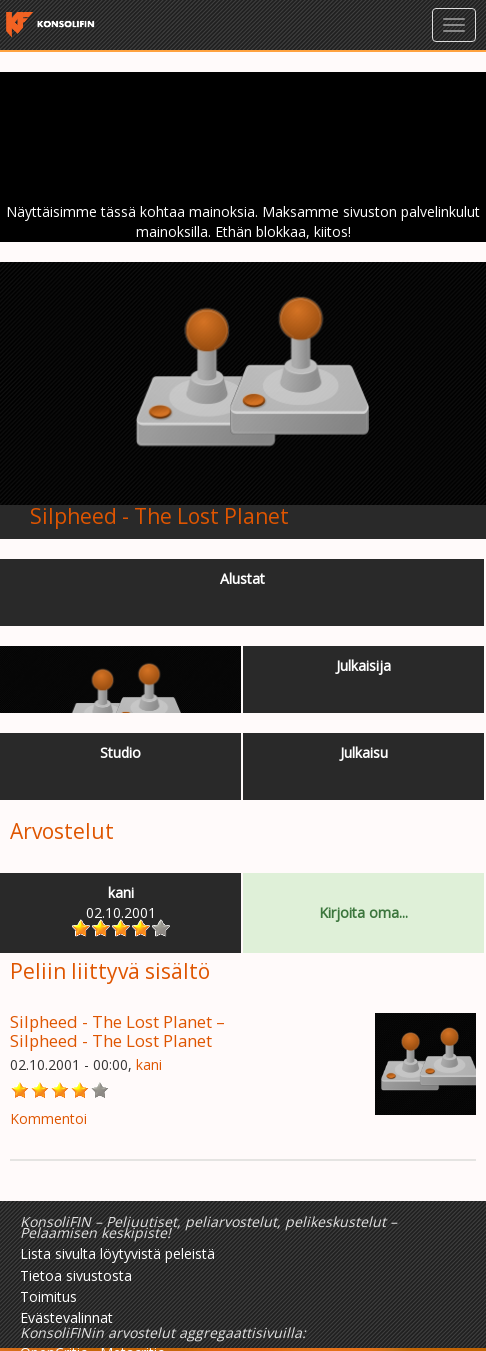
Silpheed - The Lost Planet (159, 516)
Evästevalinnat (66, 1317)
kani (149, 1064)
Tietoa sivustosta (76, 1275)
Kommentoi (48, 1118)
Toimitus (48, 1296)
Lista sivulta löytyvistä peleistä (117, 1253)
